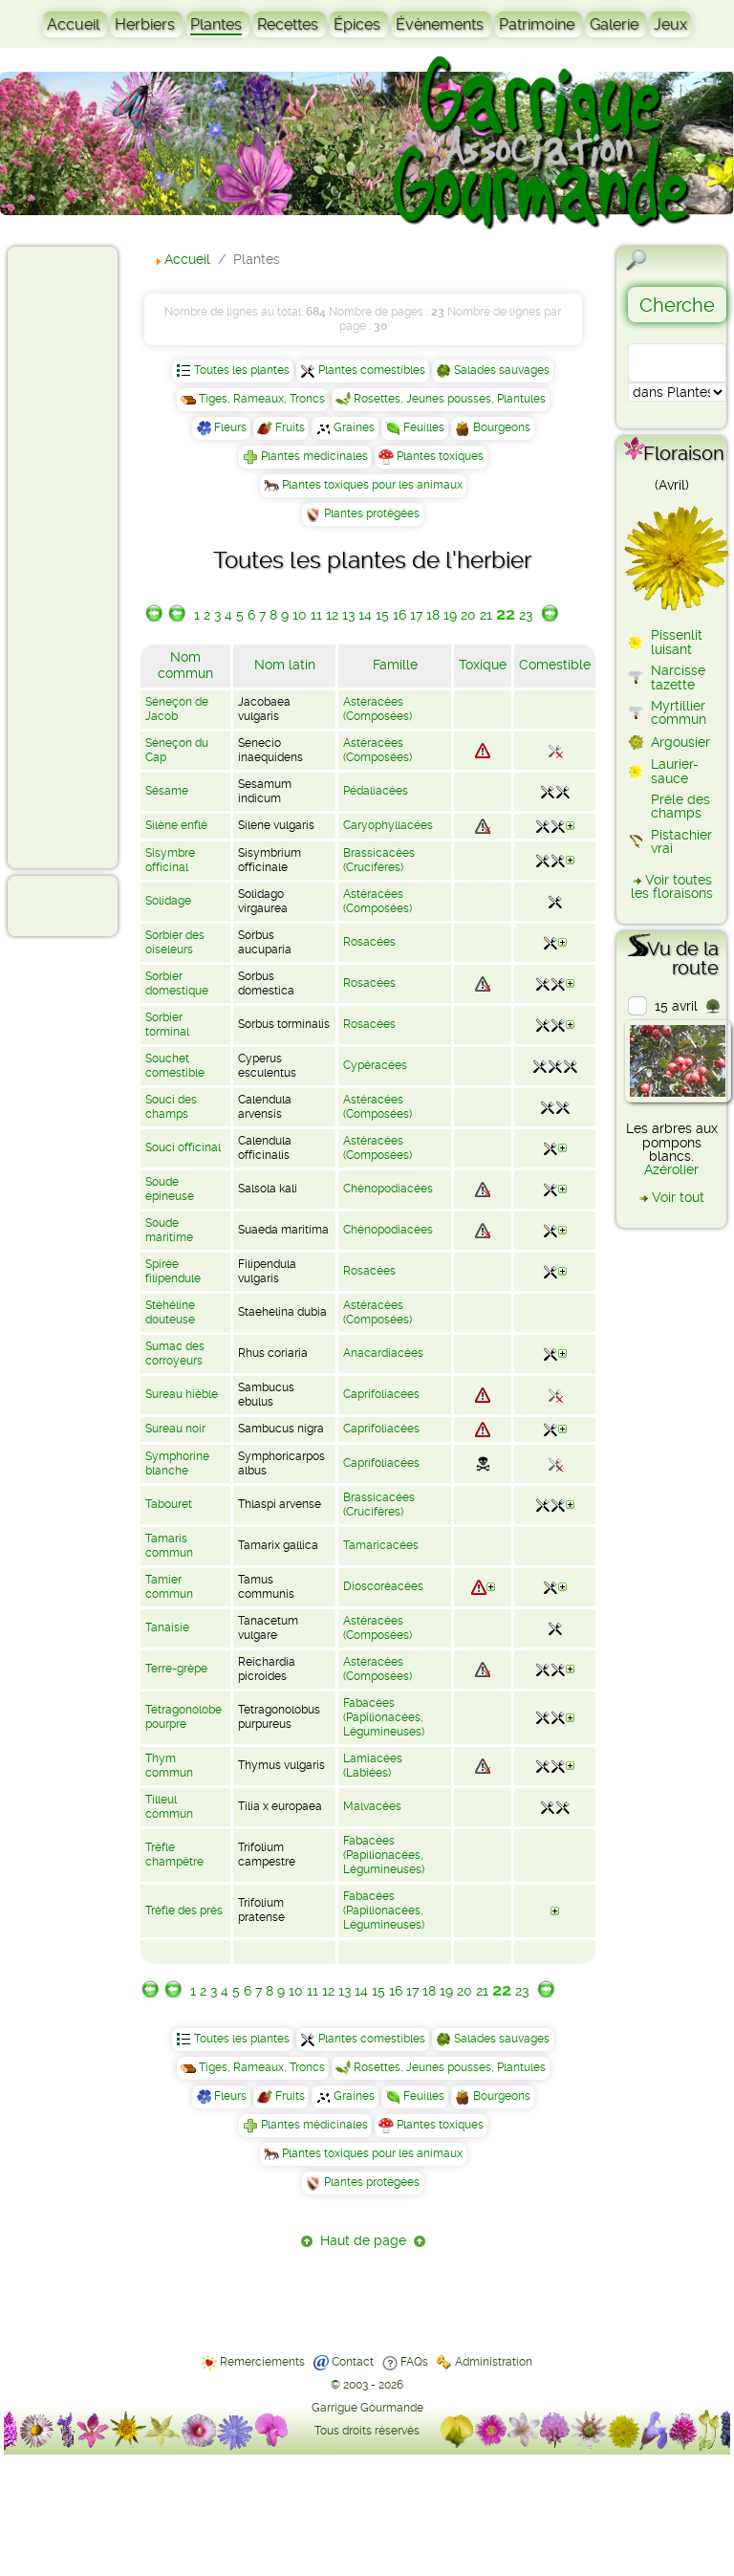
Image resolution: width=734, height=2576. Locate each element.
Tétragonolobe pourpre (183, 1717)
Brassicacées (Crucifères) (379, 860)
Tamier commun (169, 1587)
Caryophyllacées (388, 825)
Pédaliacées (375, 790)
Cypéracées (375, 1065)
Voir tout (678, 1197)
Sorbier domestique (176, 983)
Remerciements (262, 2362)
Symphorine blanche (177, 1463)
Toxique (483, 664)
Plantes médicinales (314, 456)
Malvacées (372, 1806)
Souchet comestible (175, 1066)
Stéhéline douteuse (170, 1312)
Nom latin (284, 664)
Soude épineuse (169, 1189)
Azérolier (671, 1169)
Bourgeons (501, 427)
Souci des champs (171, 1107)
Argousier (680, 742)
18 (433, 614)
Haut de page (363, 2240)
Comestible (555, 664)
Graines (354, 427)
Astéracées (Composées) (377, 709)
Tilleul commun (169, 1807)
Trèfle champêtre (174, 1854)
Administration (493, 2362)
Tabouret (168, 1504)
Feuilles (423, 427)
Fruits (290, 427)
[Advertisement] (91, 556)
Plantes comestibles (371, 370)
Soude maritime (169, 1230)
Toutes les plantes (242, 370)
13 (348, 614)
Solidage (168, 900)
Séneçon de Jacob (176, 709)
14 (365, 614)
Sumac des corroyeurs (175, 1353)
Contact (353, 2362)
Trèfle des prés (184, 1910)
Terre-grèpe (176, 1668)
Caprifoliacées (381, 1394)
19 (450, 614)
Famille (395, 664)
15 (382, 614)
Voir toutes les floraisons (672, 886)
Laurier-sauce (675, 770)
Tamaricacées (381, 1545)
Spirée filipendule (173, 1271)
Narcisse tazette (678, 677)
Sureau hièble (181, 1394)
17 (416, 614)
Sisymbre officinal (170, 860)
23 (525, 614)
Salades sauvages (502, 370)
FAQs (414, 2362)
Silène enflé (176, 825)
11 (316, 614)
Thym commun (169, 1765)
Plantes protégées (372, 513)
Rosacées (369, 942)
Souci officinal (183, 1147)
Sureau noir (175, 1428)
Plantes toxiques (440, 456)
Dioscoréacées (383, 1586)
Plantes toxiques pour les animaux (372, 484)
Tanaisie (167, 1627)
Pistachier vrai (681, 841)
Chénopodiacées (388, 1188)
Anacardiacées (383, 1353)
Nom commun (185, 665)
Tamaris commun (169, 1546)
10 (299, 614)
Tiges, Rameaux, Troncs (262, 398)
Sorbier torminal (167, 1024)
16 (399, 614)
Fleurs (230, 427)
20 (468, 614)
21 (486, 614)
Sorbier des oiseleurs (175, 942)
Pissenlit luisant (676, 641)
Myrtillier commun (678, 712)
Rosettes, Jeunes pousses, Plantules (450, 398)
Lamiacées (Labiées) (372, 1765)
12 (332, 614)
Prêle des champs (680, 806)
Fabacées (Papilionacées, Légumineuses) (383, 1717)
